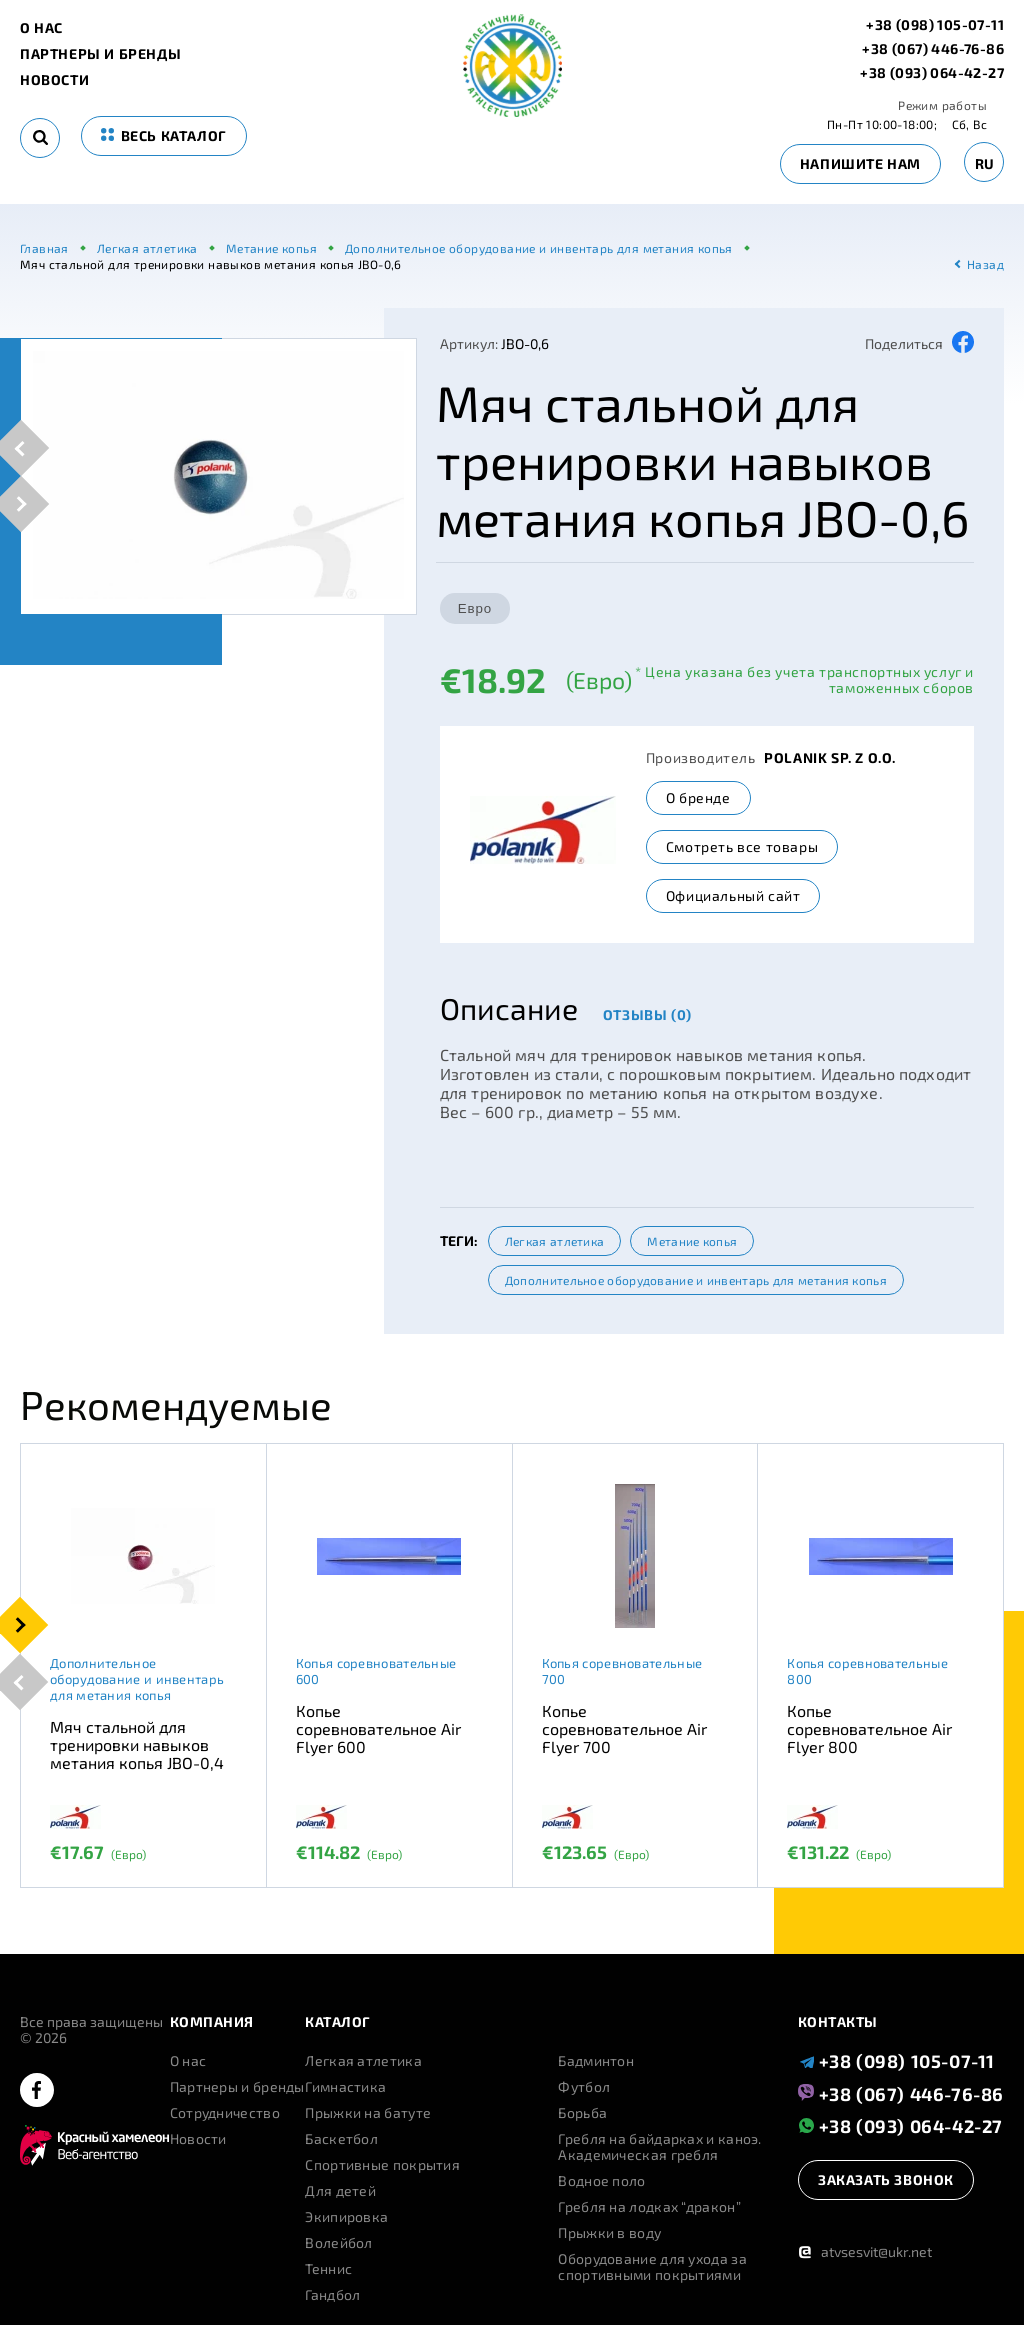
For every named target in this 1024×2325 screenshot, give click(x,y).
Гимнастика (345, 2087)
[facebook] (37, 2091)
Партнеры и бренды (100, 54)
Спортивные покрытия (382, 2165)
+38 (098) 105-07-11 (935, 25)
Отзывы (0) (647, 1014)
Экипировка (346, 2217)
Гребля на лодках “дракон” (649, 2207)
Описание (509, 1008)
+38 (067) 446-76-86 (933, 49)
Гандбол (332, 2295)
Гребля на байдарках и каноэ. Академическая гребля (659, 2147)
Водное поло (601, 2181)
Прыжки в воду (609, 2233)
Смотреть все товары (742, 846)
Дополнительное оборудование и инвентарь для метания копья (696, 1280)
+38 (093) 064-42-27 (932, 73)
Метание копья (692, 1241)
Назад (985, 264)
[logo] (512, 111)
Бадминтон (596, 2061)
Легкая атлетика (555, 1241)
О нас (41, 28)
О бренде (698, 797)
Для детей (340, 2191)
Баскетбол (341, 2139)
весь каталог (164, 135)
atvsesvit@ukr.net (865, 2251)
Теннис (328, 2269)
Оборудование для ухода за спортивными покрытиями (652, 2267)
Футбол (584, 2087)
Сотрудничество (225, 2113)
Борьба (582, 2113)
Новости (54, 80)
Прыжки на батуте (368, 2113)
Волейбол (338, 2243)
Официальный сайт (733, 895)
